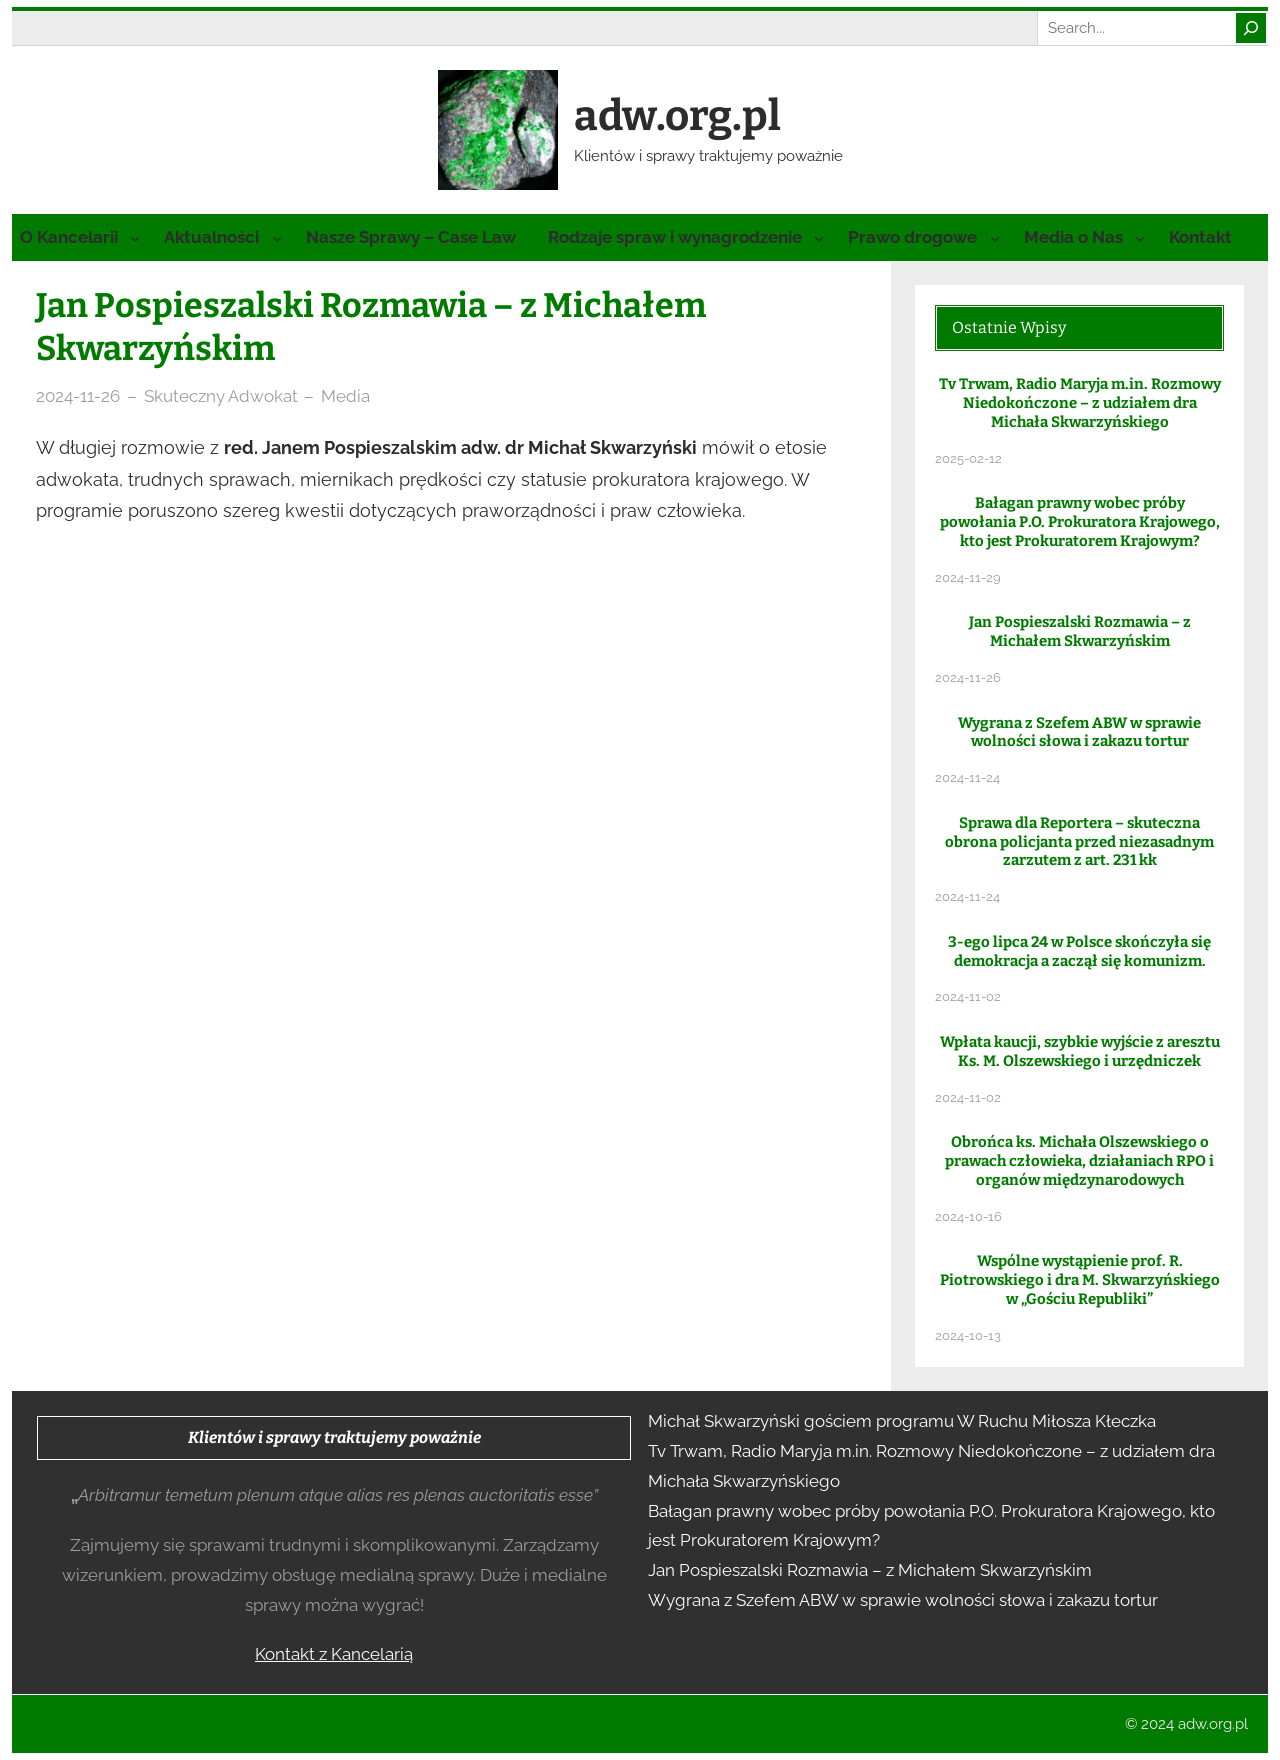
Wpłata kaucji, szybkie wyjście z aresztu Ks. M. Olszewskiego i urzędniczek (1080, 1051)
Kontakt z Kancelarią (334, 1654)
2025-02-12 (968, 458)
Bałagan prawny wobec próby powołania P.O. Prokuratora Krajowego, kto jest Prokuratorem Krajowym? (1080, 522)
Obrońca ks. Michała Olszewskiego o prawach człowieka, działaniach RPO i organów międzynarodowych (1079, 1161)
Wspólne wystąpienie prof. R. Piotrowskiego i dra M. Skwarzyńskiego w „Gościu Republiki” (1080, 1280)
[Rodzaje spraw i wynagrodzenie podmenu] (819, 237)
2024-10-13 (968, 1335)
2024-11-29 (968, 577)
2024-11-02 (968, 996)
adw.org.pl (677, 116)
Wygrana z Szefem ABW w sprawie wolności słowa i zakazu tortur (1079, 732)
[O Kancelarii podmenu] (135, 237)
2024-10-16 (968, 1216)
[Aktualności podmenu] (277, 237)
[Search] (1251, 28)
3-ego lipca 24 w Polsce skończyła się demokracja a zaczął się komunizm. (1079, 951)
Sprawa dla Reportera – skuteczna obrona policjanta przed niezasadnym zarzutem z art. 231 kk (1079, 842)
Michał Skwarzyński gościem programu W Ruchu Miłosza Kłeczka (902, 1421)
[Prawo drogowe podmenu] (995, 237)
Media (345, 396)
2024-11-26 (78, 396)
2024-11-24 (967, 777)
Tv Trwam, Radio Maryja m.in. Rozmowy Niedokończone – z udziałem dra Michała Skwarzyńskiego (1080, 403)
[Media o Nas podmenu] (1140, 237)
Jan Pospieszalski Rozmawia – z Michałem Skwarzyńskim (1080, 631)
